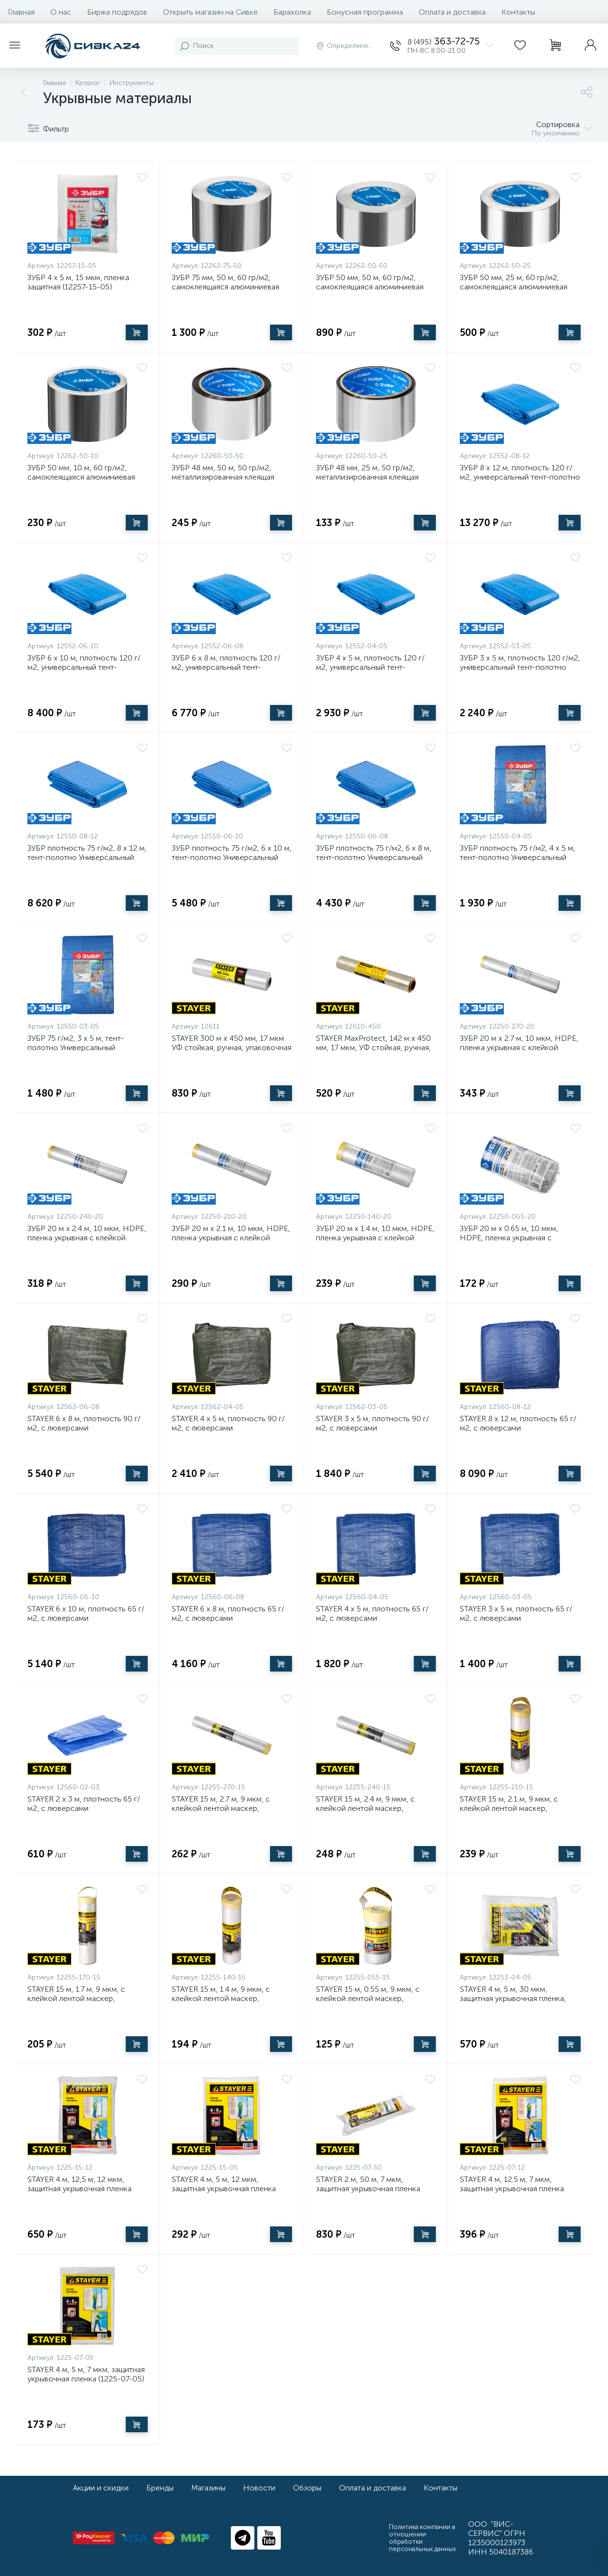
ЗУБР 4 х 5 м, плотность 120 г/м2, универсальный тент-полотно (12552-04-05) (370, 667)
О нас (60, 12)
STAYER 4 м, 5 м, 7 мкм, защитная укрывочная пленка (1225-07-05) (86, 2374)
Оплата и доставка (452, 12)
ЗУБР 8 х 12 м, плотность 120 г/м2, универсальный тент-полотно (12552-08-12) (520, 477)
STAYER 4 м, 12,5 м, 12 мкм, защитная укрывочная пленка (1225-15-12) (79, 2188)
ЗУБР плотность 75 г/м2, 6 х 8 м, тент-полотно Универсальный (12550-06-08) (373, 857)
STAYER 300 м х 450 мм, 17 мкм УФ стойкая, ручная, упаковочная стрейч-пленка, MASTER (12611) (232, 1047)
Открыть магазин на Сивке (210, 12)
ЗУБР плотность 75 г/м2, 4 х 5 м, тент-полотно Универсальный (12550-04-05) (517, 857)
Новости (259, 2487)
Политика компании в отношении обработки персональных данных (422, 2538)
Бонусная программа (365, 12)
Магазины (208, 2487)
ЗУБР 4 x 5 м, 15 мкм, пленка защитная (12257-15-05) (78, 282)
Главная (21, 12)
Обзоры (307, 2487)
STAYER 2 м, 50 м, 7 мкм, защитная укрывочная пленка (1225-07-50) (368, 2188)
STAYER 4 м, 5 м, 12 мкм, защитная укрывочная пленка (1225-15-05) (224, 2188)
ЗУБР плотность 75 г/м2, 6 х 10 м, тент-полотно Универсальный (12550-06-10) (232, 857)
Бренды (160, 2487)
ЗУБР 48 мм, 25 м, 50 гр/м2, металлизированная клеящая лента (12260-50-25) (367, 477)
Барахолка (292, 12)
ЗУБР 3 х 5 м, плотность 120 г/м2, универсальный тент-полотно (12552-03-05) (520, 667)
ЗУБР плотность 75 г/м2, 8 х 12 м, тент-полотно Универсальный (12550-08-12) (87, 857)
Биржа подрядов (117, 12)
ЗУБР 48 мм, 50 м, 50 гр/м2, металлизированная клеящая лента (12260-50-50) (223, 477)
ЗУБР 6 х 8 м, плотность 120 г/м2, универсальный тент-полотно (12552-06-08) (226, 667)
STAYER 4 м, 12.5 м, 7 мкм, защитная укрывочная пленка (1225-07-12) (512, 2188)
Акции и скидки (101, 2487)
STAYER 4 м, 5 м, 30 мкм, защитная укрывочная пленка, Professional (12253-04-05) (513, 1998)
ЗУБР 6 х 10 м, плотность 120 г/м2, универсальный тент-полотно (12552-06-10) (83, 667)
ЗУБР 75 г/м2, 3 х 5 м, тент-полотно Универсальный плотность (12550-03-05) (75, 1047)
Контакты (518, 12)
